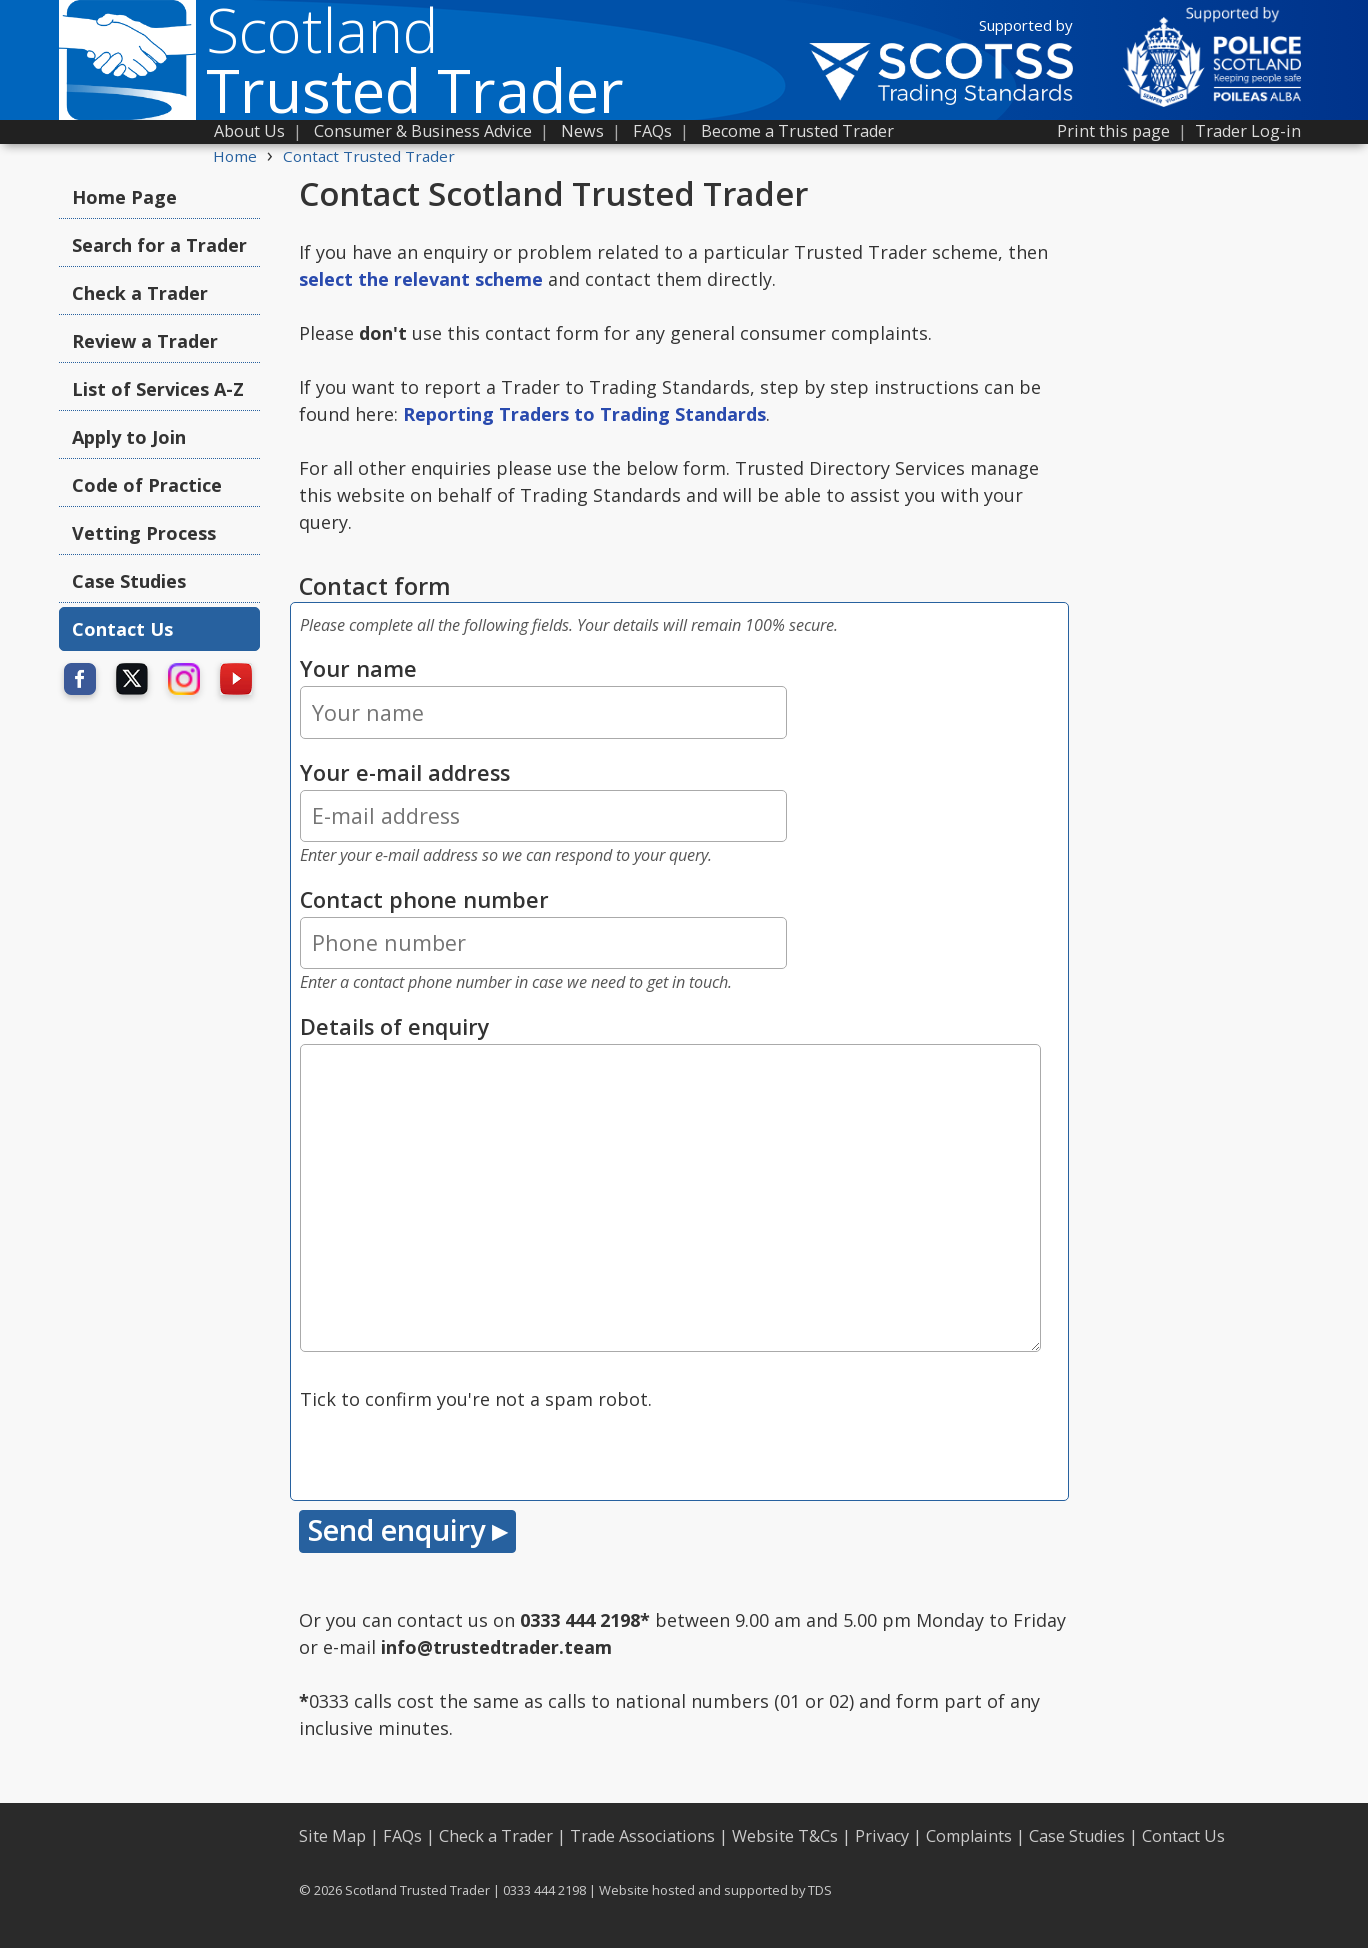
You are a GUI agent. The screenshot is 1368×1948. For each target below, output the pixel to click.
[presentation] (452, 1452)
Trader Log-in (1248, 131)
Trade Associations (642, 1836)
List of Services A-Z (158, 389)
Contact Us (122, 629)
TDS (820, 1890)
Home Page (124, 197)
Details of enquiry (395, 1026)
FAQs (652, 131)
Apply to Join (129, 437)
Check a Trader (140, 293)
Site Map (332, 1836)
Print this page (1113, 131)
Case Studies (129, 581)
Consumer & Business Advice (423, 131)
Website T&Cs (785, 1836)
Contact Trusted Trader (369, 156)
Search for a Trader (159, 245)
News (582, 131)
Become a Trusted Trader (797, 131)
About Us (249, 131)
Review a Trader (145, 341)
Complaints (969, 1836)
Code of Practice (147, 485)
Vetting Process (144, 533)
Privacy (882, 1836)
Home (235, 156)
